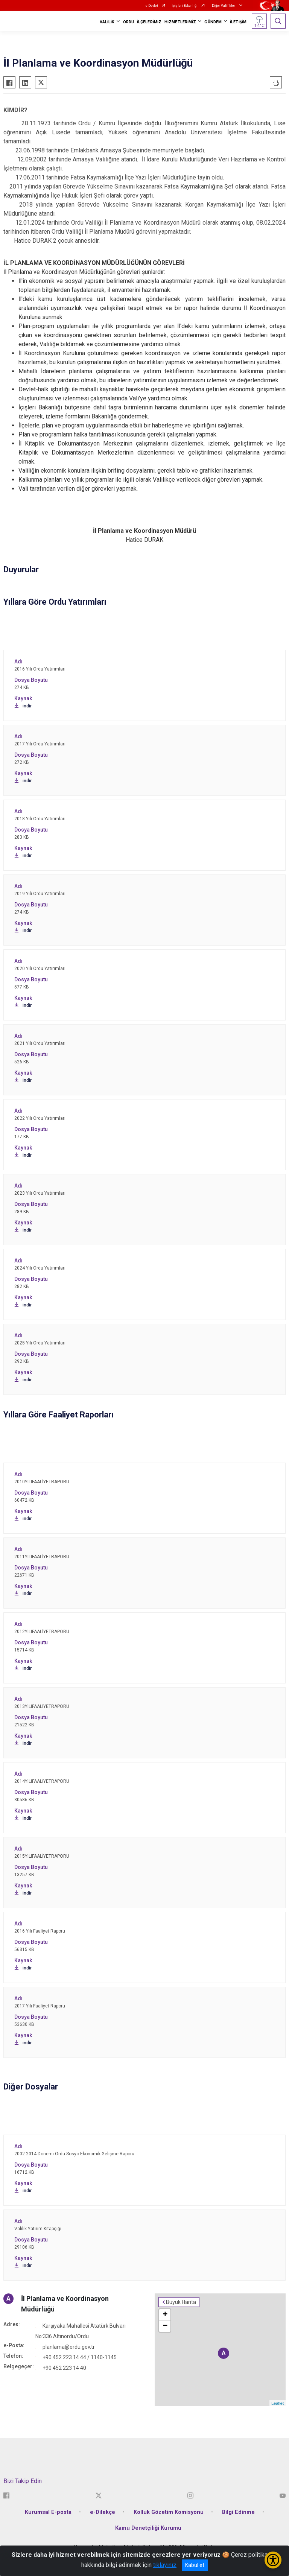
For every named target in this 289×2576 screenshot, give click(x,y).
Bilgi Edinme (238, 2512)
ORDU (128, 22)
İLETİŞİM (238, 22)
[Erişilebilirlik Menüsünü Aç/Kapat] (273, 2560)
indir (23, 706)
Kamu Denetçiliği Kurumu (148, 2528)
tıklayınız (164, 2564)
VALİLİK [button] (107, 22)
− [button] (165, 2326)
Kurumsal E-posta (48, 2512)
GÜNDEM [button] (213, 22)
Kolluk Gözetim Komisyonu (169, 2512)
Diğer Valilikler (224, 6)
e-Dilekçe (102, 2512)
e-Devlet (152, 6)
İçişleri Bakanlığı (185, 6)
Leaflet (277, 2403)
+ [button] (165, 2315)
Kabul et (194, 2565)
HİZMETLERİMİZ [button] (180, 22)
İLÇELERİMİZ (149, 22)
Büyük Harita (181, 2302)
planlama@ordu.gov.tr (69, 2347)
